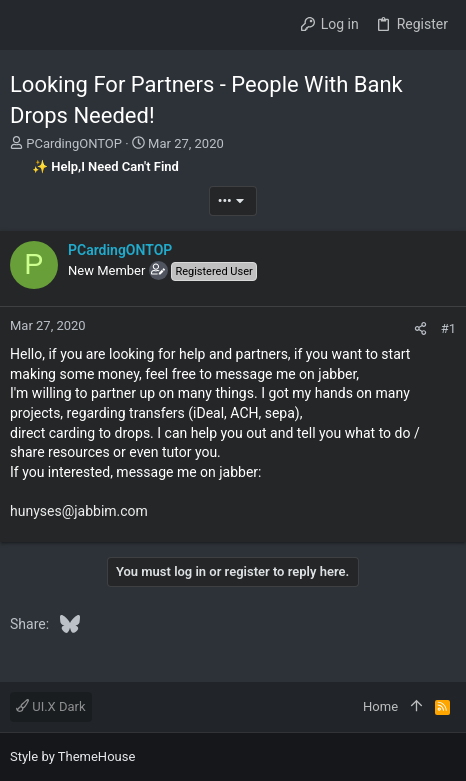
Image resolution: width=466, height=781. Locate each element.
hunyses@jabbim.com (79, 511)
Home (380, 706)
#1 (448, 328)
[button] (30, 25)
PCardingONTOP (74, 143)
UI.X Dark (51, 706)
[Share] (420, 328)
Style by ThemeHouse (72, 756)
